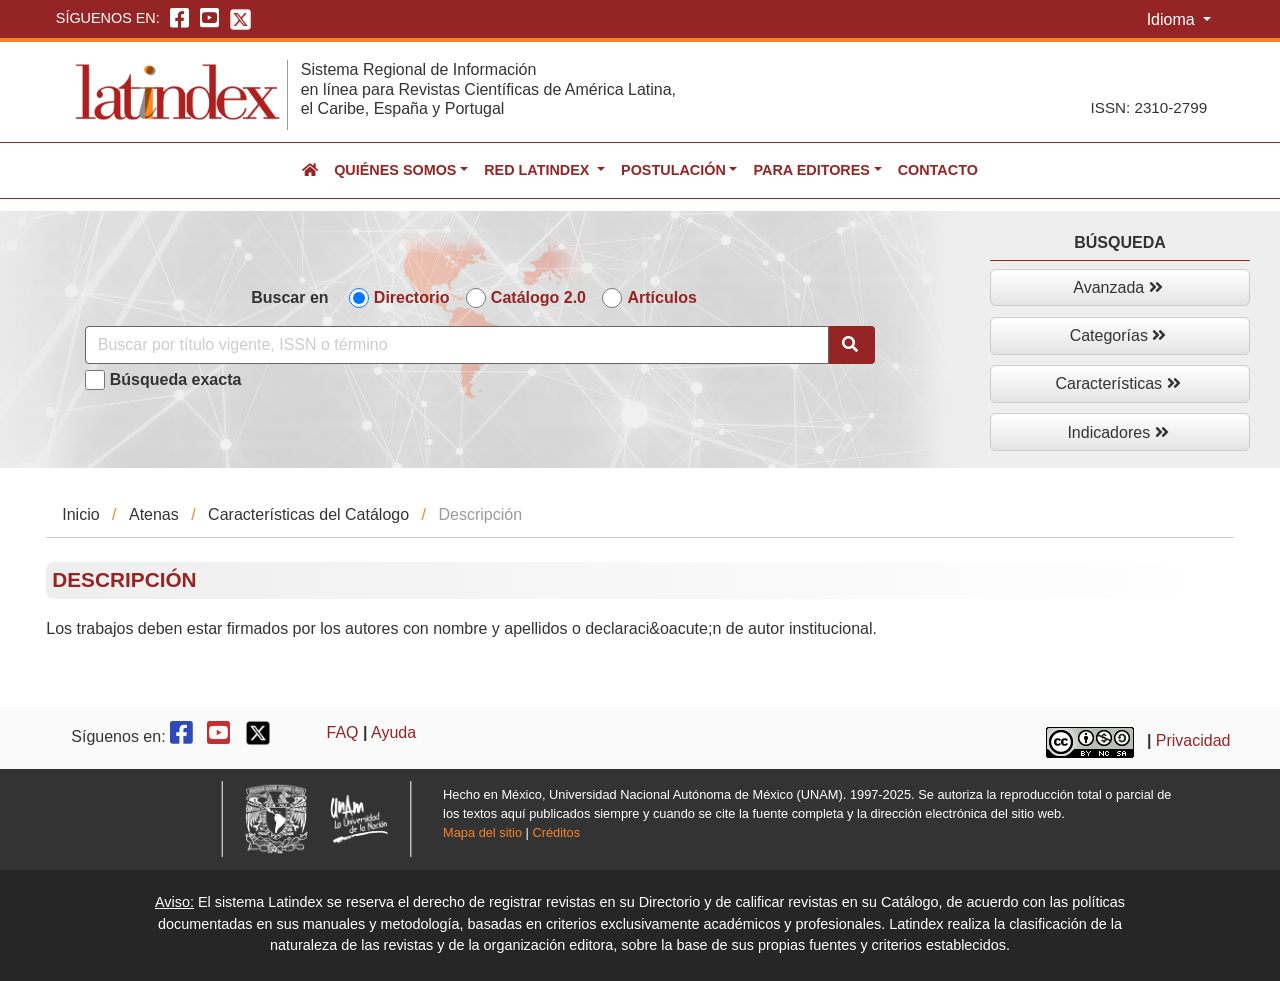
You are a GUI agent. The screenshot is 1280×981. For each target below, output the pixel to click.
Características (1117, 383)
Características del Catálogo (308, 514)
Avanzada (1117, 287)
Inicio (80, 514)
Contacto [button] (938, 170)
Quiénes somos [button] (395, 170)
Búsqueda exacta (176, 379)
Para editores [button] (811, 170)
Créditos (556, 832)
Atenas (154, 514)
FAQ (343, 732)
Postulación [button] (673, 170)
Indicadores (1117, 432)
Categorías (1118, 335)
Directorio (412, 297)
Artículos (661, 297)
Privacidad (1193, 740)
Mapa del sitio (482, 832)
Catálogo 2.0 (538, 297)
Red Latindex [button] (538, 170)
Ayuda (393, 732)
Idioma (1173, 19)
